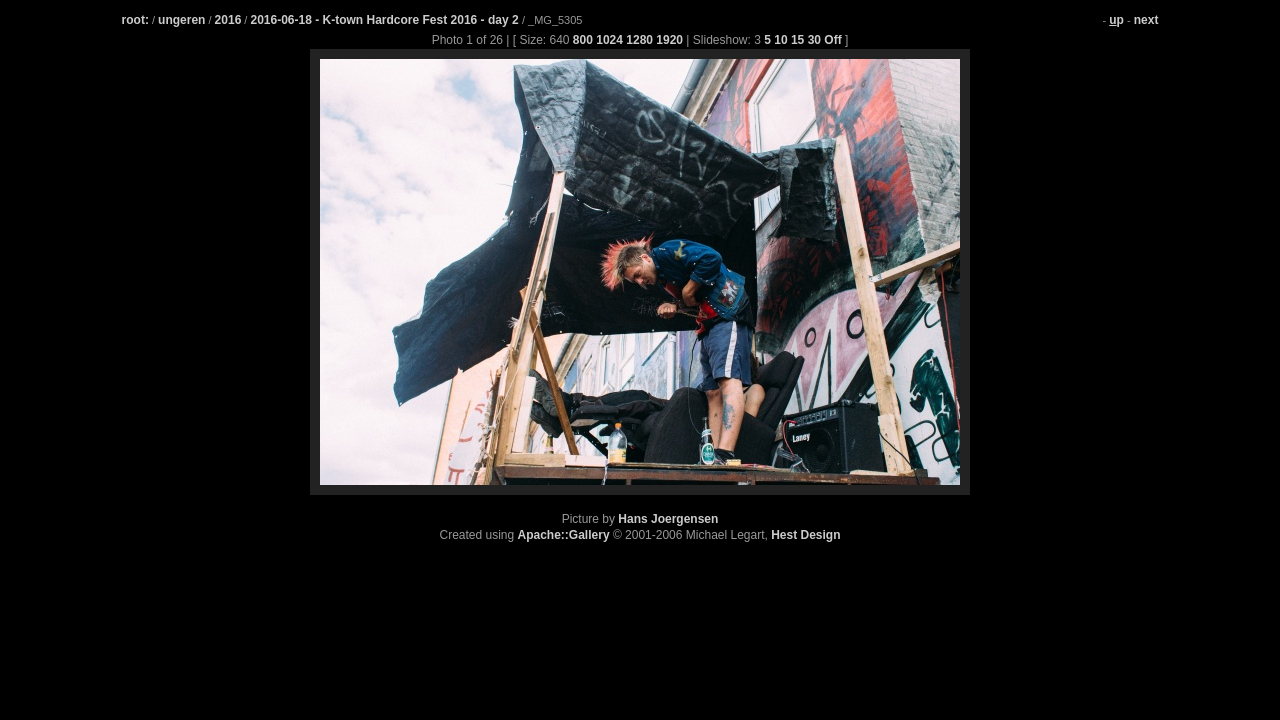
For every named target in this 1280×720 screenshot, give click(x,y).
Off (832, 40)
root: (135, 20)
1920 (669, 40)
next (1146, 20)
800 (583, 40)
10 (780, 40)
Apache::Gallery (564, 535)
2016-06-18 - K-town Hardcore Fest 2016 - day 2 (385, 20)
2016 (228, 20)
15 (797, 40)
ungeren (181, 20)
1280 (639, 40)
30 (814, 40)
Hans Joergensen (668, 519)
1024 (609, 40)
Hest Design (805, 535)
